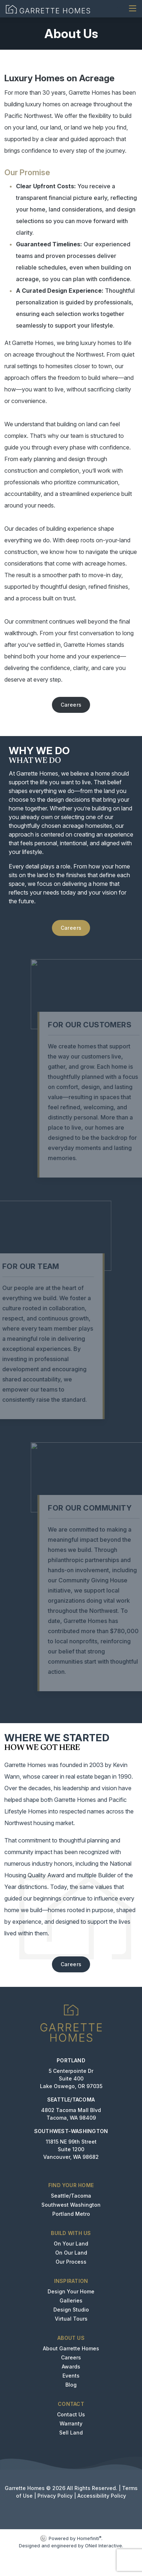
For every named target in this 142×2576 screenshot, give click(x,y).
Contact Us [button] (71, 2414)
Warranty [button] (71, 2423)
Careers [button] (71, 705)
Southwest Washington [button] (71, 2205)
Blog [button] (71, 2385)
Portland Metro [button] (71, 2214)
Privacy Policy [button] (55, 2496)
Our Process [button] (71, 2262)
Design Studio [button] (71, 2309)
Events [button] (71, 2375)
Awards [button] (71, 2366)
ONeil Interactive (103, 2545)
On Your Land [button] (71, 2243)
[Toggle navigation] (132, 8)
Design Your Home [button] (71, 2291)
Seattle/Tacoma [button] (71, 2196)
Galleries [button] (71, 2300)
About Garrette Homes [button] (71, 2348)
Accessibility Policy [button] (101, 2496)
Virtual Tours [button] (71, 2319)
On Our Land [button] (71, 2253)
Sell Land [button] (71, 2432)
